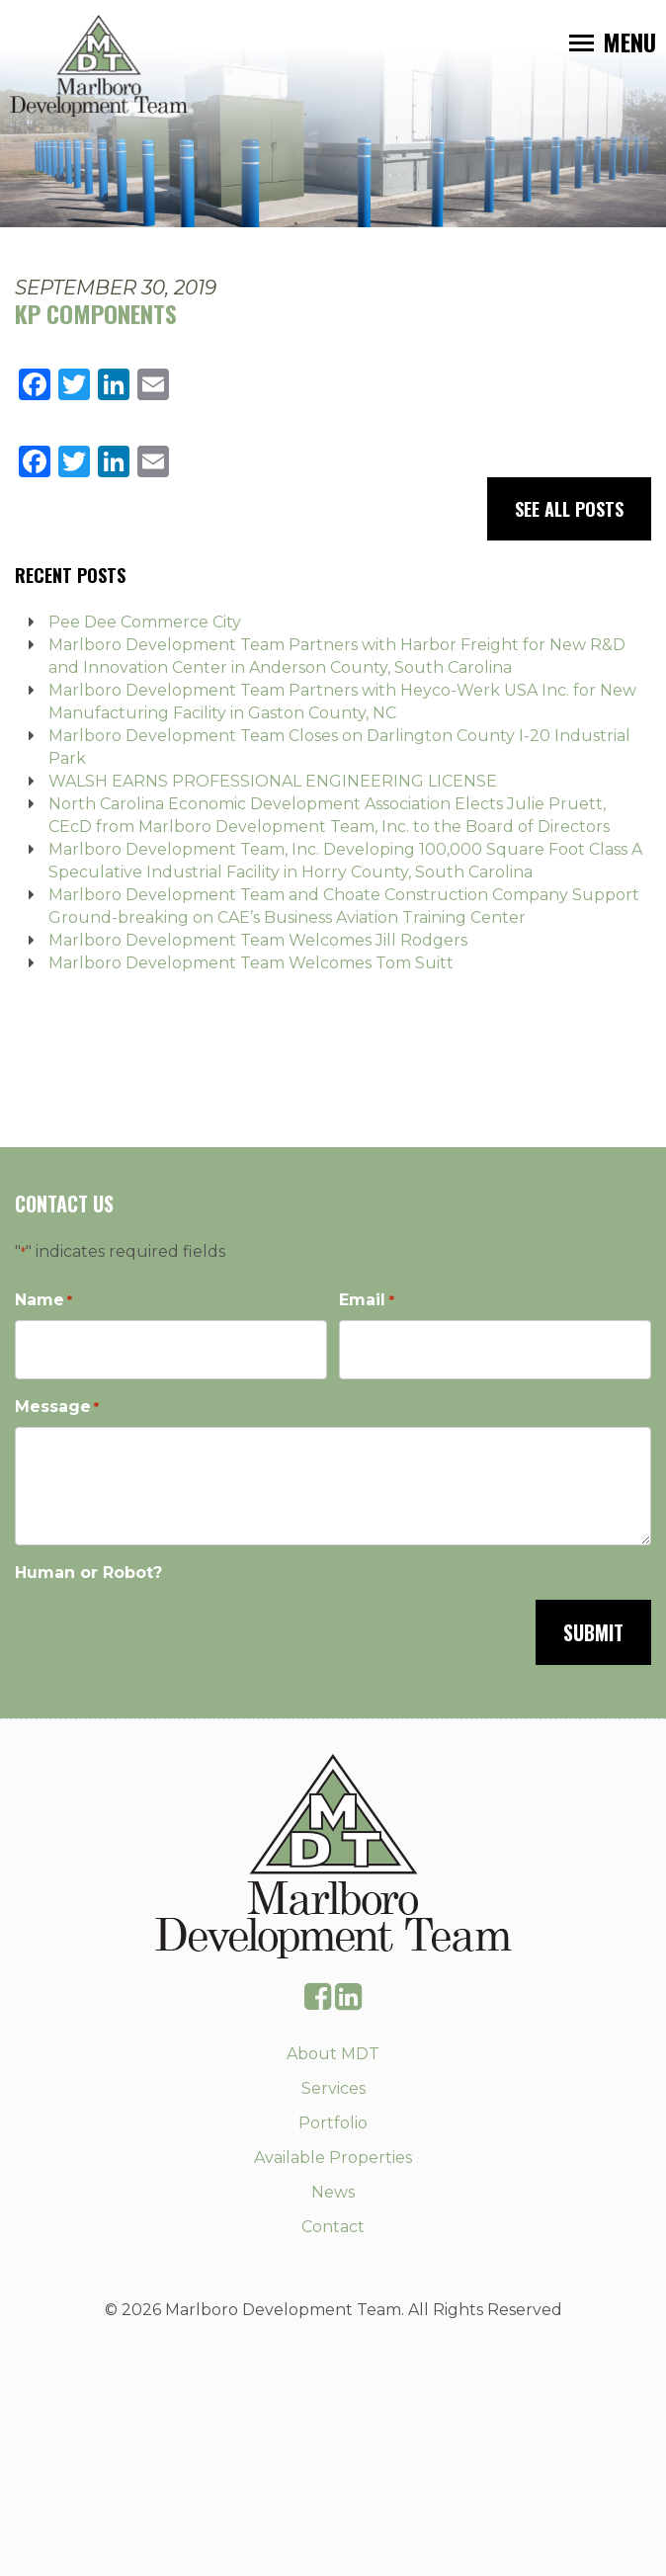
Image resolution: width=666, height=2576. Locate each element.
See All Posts (569, 509)
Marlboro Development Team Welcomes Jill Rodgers (257, 940)
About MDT (333, 2053)
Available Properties (333, 2157)
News (333, 2192)
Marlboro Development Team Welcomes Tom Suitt (251, 963)
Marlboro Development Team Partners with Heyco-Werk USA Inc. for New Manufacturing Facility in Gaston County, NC (342, 701)
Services (333, 2088)
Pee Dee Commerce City (144, 622)
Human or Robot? (88, 1572)
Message (57, 1407)
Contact (333, 2226)
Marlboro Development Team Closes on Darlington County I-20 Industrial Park (339, 747)
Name (43, 1300)
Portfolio (333, 2123)
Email (366, 1300)
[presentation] (165, 1630)
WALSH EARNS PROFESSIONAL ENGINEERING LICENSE (272, 781)
